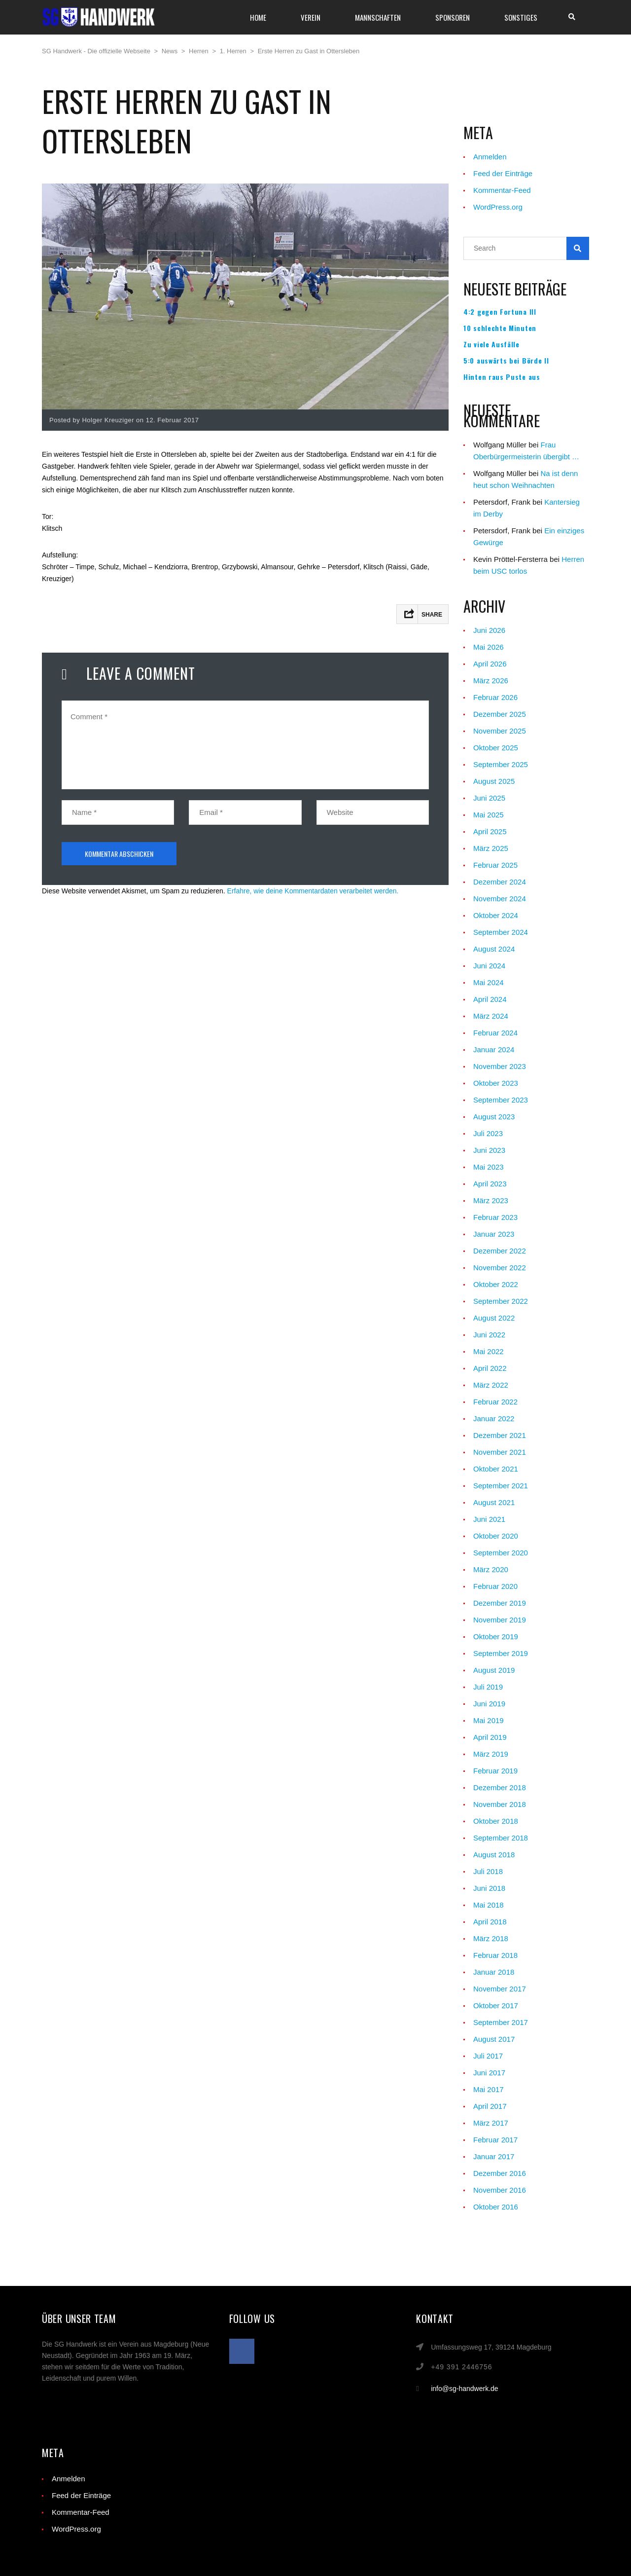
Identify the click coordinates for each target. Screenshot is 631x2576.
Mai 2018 (488, 1905)
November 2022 (499, 1267)
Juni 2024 (489, 965)
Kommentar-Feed (502, 190)
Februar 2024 (495, 1033)
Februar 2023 (495, 1217)
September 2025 (500, 764)
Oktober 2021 (495, 1469)
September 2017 (500, 2022)
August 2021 (494, 1502)
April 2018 (490, 1921)
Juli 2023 (488, 1133)
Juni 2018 (489, 1888)
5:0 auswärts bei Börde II (506, 360)
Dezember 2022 (499, 1251)
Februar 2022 (495, 1402)
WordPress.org (498, 207)
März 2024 (490, 1016)
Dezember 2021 (499, 1435)
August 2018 (494, 1854)
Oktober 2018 (495, 1821)
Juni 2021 (489, 1519)
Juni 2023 (489, 1150)
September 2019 (500, 1653)
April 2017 (490, 2106)
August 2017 (494, 2039)
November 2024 (499, 898)
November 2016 (499, 2190)
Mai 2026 (488, 647)
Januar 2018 (493, 1972)
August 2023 (494, 1116)
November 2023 (499, 1066)
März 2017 (490, 2123)
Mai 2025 (488, 814)
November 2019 (499, 1620)
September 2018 (500, 1838)
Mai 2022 (488, 1351)
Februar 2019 (495, 1770)
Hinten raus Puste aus (501, 376)
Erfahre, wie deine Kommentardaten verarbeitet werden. (313, 891)
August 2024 (494, 949)
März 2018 (490, 1938)
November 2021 (499, 1452)
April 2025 (490, 831)
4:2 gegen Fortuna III (499, 311)
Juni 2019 (489, 1703)
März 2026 (490, 680)
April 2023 (490, 1183)
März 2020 (490, 1569)
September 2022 (500, 1301)
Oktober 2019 (495, 1636)
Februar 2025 (495, 865)
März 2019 (490, 1754)
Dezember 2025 (499, 714)
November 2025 (499, 731)
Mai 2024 (488, 982)
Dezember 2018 (499, 1787)
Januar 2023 (493, 1234)
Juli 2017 (488, 2056)
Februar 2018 (495, 1955)
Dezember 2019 (499, 1603)
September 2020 (500, 1552)
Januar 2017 (493, 2156)
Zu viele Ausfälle (491, 344)
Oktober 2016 (495, 2207)
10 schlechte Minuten (499, 328)
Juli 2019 (488, 1687)
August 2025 (494, 781)
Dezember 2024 (499, 882)
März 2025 (490, 848)
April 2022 (490, 1368)
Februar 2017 (495, 2139)
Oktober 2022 (495, 1284)
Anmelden (490, 156)
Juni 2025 (489, 798)
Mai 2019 (488, 1720)
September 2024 (500, 932)
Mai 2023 (488, 1167)
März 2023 (490, 1200)
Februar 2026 (495, 697)
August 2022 (494, 1318)
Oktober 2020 (495, 1536)
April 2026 (490, 664)
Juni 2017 (489, 2072)
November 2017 (499, 1989)
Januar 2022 (493, 1418)
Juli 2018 (488, 1871)
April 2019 (490, 1737)
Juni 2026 (489, 630)
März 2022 (490, 1385)
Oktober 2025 (495, 747)
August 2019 (494, 1670)
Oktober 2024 (495, 915)
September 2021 (500, 1485)
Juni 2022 (489, 1334)
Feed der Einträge (502, 173)
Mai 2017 (488, 2089)
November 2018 (499, 1804)
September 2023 (500, 1100)
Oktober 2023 (495, 1083)
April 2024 (490, 999)
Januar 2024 (493, 1049)
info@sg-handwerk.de (464, 2388)
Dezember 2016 (499, 2173)
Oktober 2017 (495, 2005)
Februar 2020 (495, 1586)
